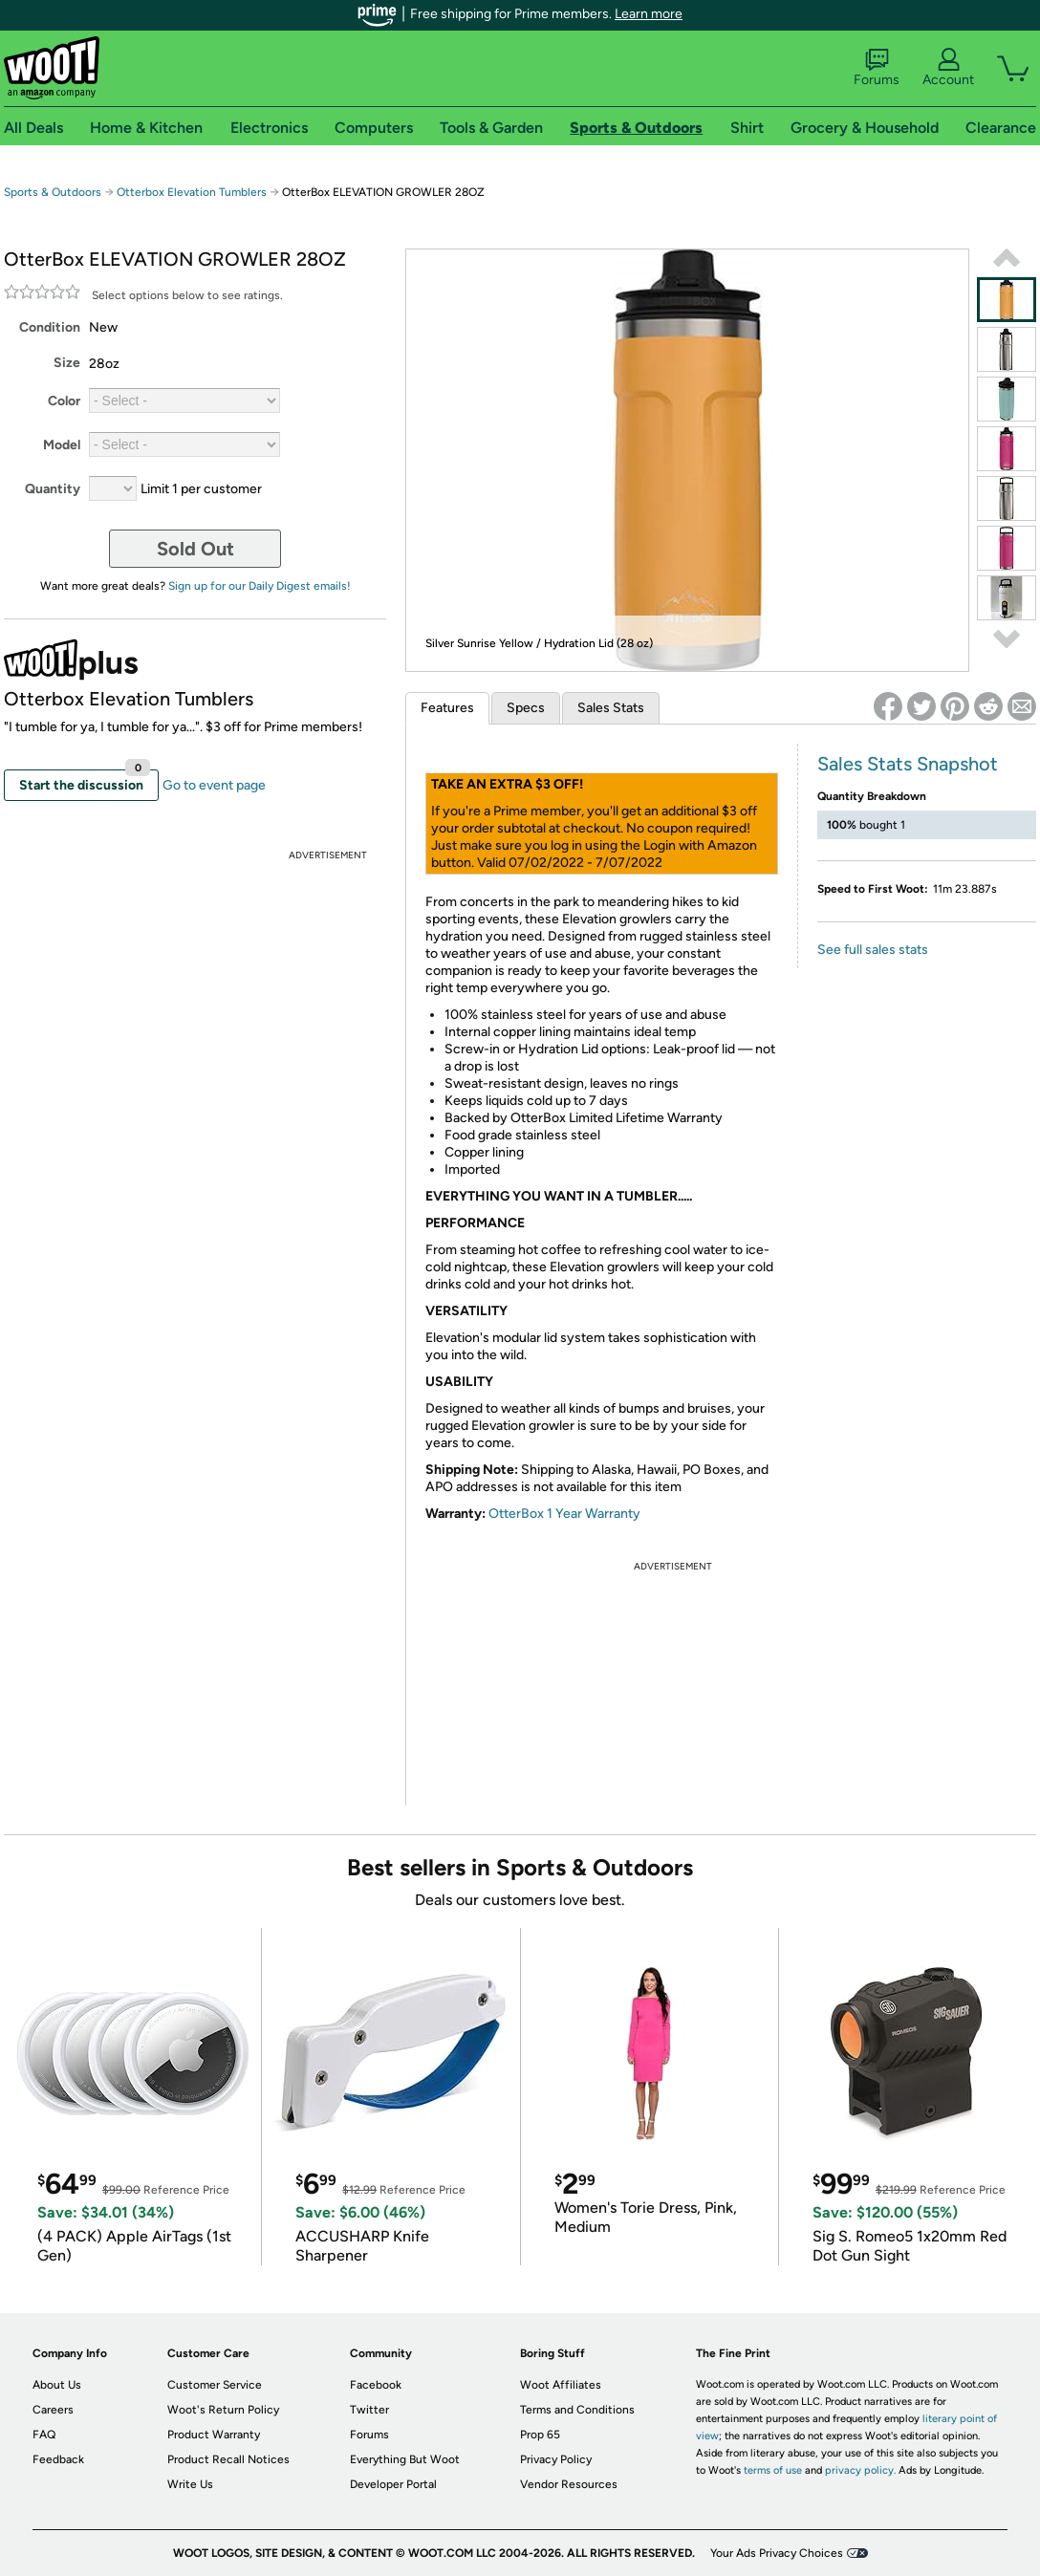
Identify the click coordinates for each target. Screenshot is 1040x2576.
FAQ (43, 2434)
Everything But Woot (405, 2459)
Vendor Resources (569, 2484)
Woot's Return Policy (223, 2409)
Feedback (58, 2459)
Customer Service (214, 2385)
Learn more (648, 14)
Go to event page (214, 785)
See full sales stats (872, 950)
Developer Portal (393, 2484)
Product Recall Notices (228, 2459)
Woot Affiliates (560, 2385)
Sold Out (195, 548)
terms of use (773, 2470)
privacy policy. (860, 2470)
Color (64, 401)
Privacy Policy (556, 2459)
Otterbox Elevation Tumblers (192, 192)
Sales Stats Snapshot (907, 763)
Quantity (52, 489)
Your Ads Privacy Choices (776, 2553)
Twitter (369, 2409)
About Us (56, 2385)
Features (447, 708)
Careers (53, 2409)
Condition (49, 327)
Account (948, 68)
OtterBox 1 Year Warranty (564, 1513)
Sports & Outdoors (52, 192)
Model (61, 445)
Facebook (375, 2385)
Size (67, 363)
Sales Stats (610, 708)
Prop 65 (540, 2434)
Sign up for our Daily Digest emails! (259, 586)
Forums (876, 68)
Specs (526, 708)
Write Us (190, 2484)
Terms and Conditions (577, 2409)
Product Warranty (213, 2434)
